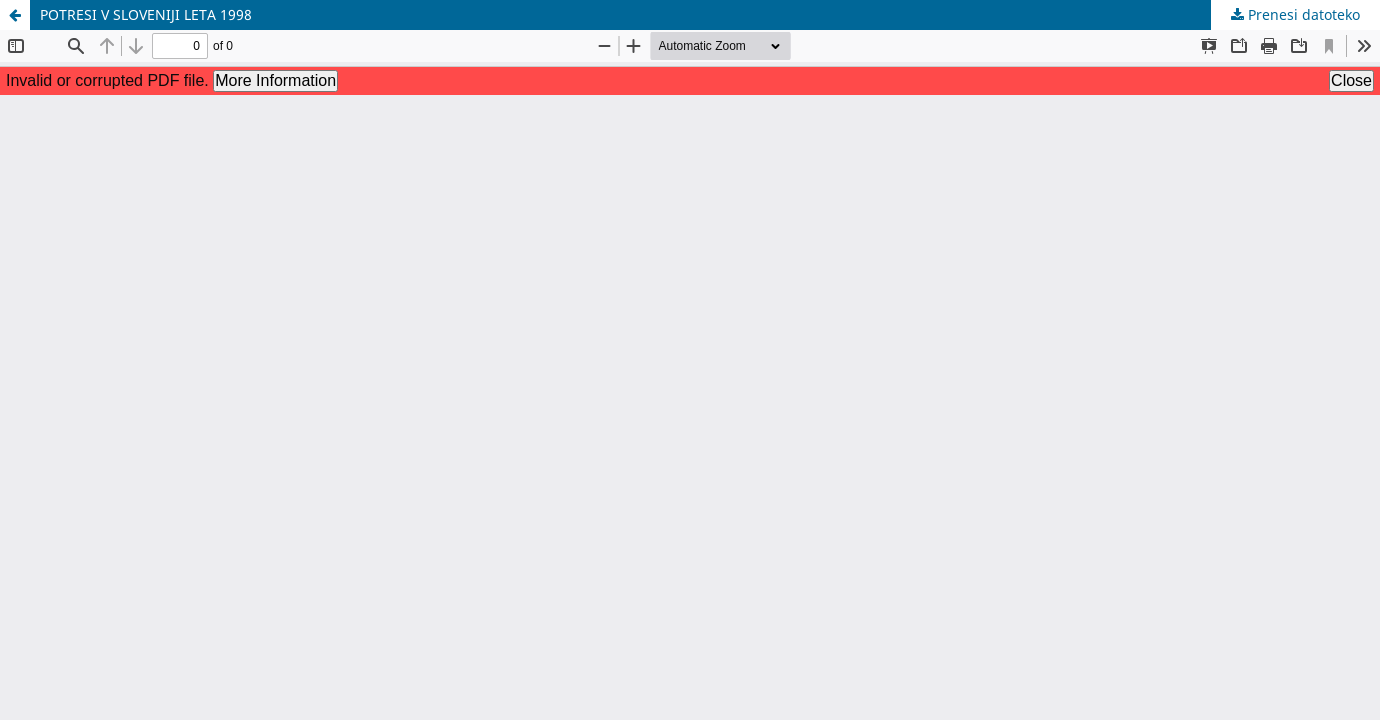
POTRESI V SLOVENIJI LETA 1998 (146, 14)
